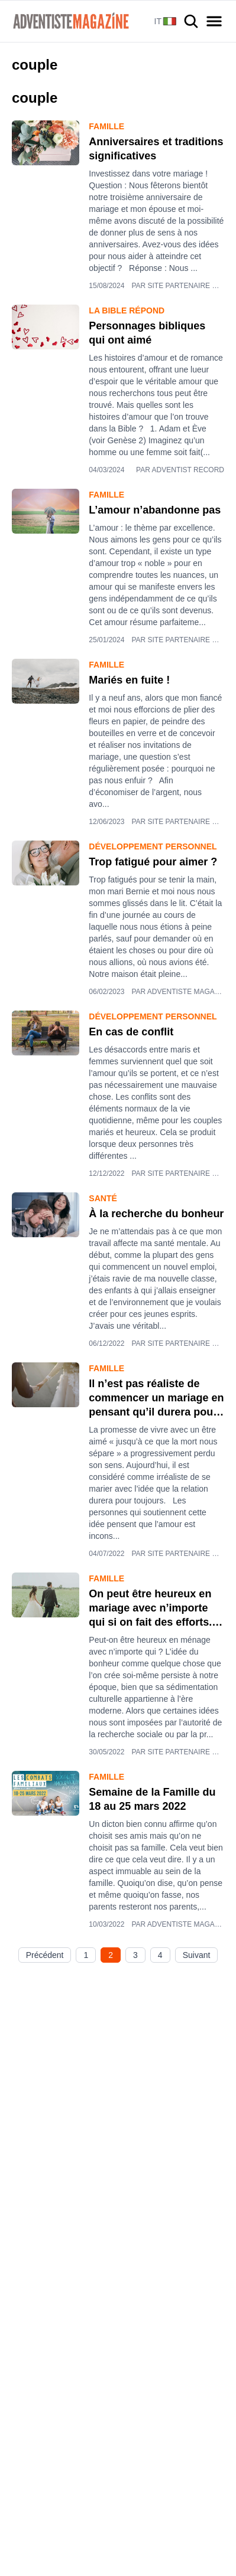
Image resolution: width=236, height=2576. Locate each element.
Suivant (197, 1955)
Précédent (45, 1955)
